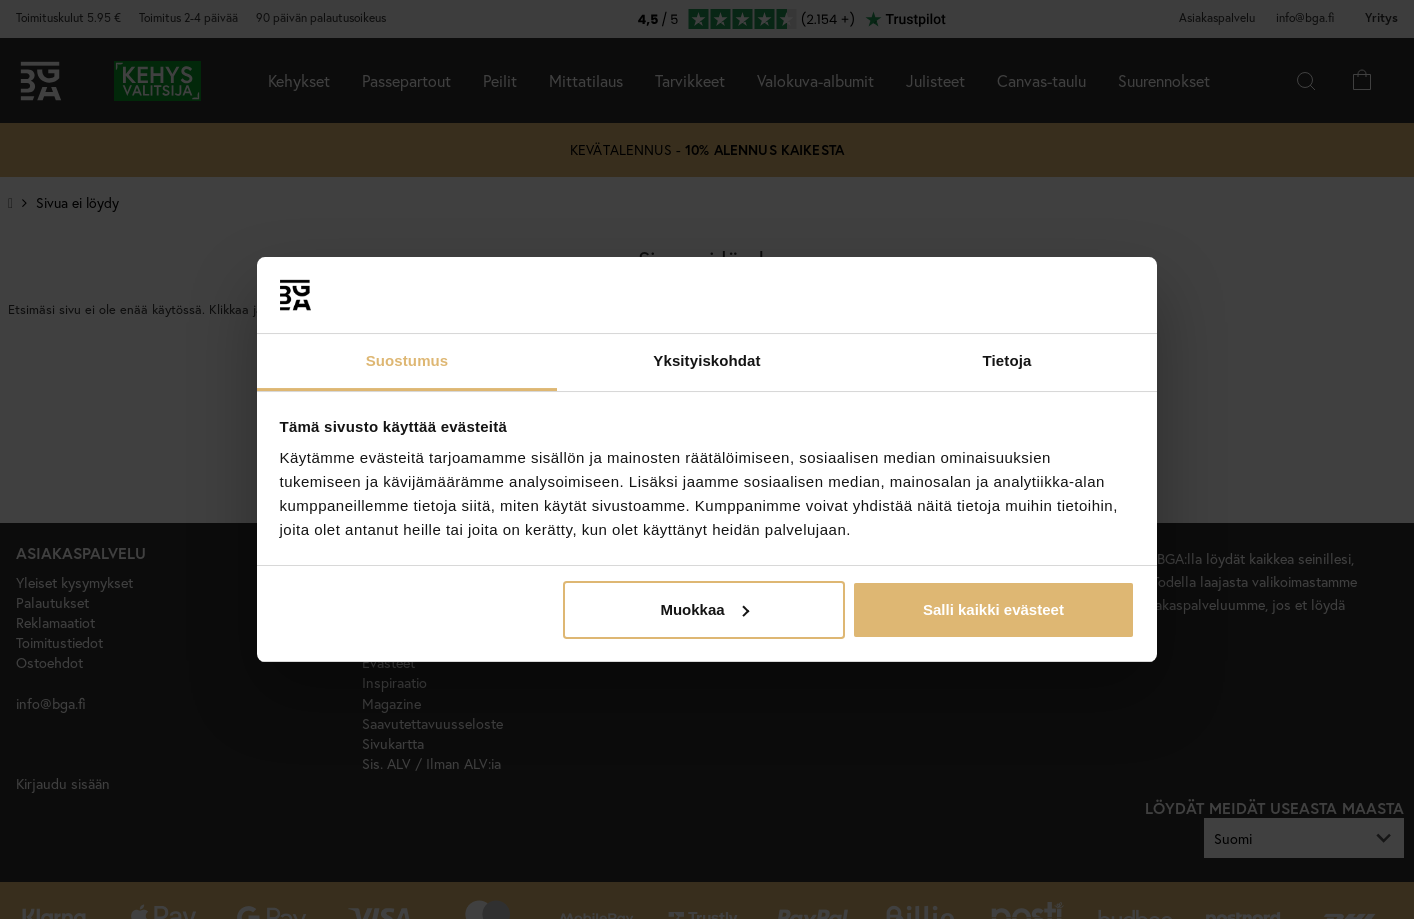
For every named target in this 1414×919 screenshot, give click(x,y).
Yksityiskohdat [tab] (706, 360)
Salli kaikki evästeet (993, 609)
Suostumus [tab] (407, 360)
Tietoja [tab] (1007, 360)
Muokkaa (704, 609)
